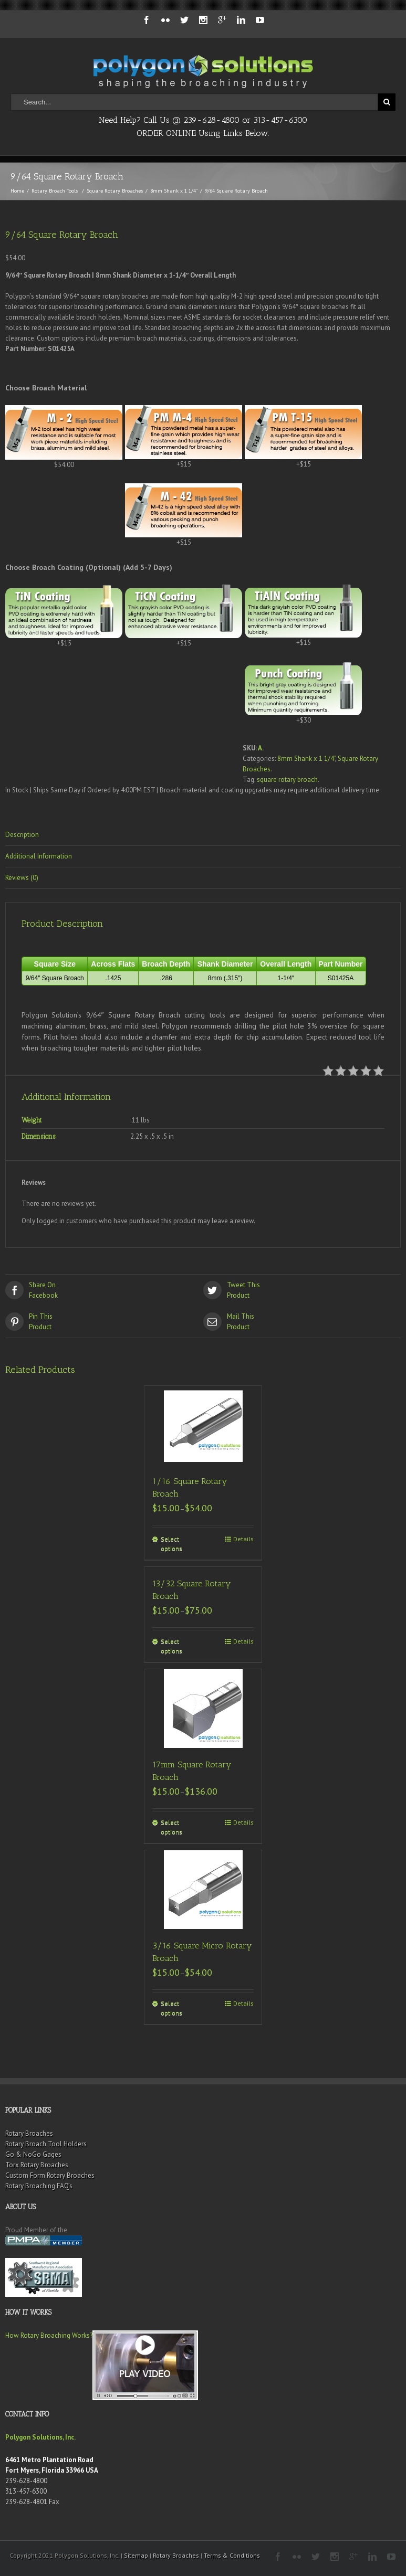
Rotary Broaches (29, 2133)
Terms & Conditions (232, 2555)
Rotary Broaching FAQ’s (38, 2185)
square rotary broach (287, 779)
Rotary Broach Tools (55, 190)
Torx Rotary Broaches (36, 2164)
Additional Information (38, 856)
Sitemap (136, 2555)
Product (302, 1290)
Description (22, 834)
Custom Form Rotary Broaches (50, 2175)
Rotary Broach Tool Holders (46, 2143)
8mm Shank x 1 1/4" (173, 190)
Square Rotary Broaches (115, 190)
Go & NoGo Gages (33, 2154)
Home (17, 190)
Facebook (104, 1290)
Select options (171, 1543)
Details (243, 1539)
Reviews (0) (21, 877)
